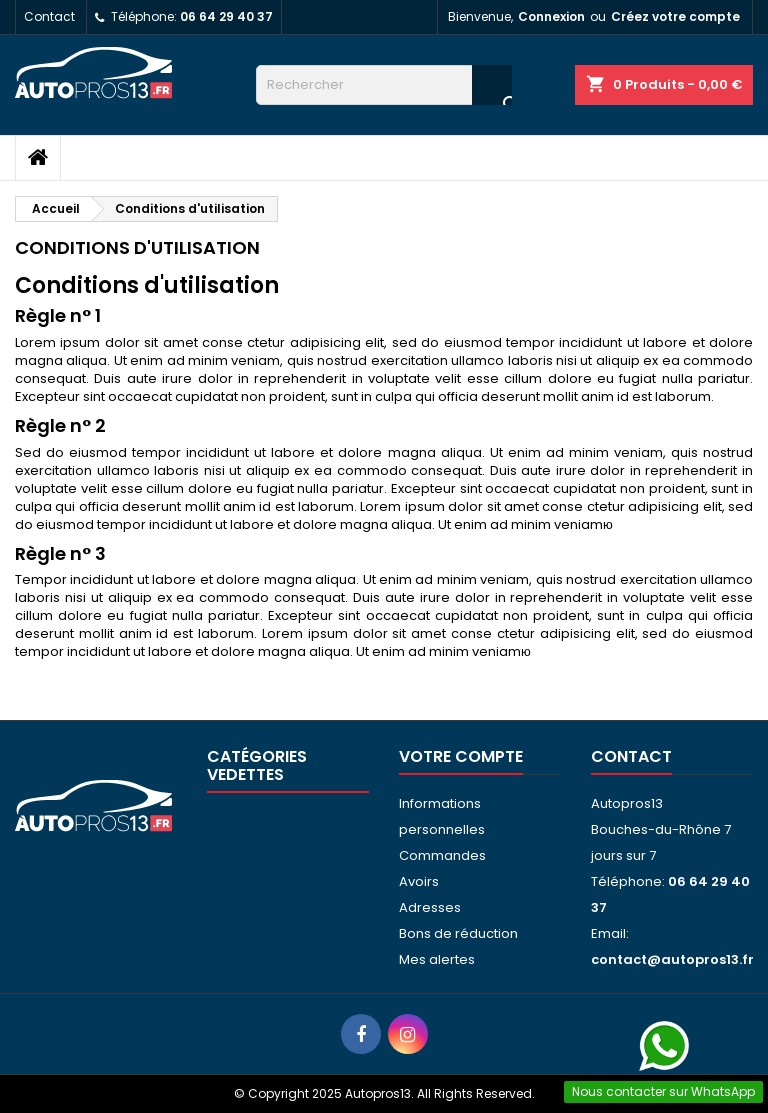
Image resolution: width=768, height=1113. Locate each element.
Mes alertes (437, 959)
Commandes (442, 855)
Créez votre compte (675, 16)
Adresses (430, 907)
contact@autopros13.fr (672, 959)
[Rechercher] (384, 85)
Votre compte (461, 756)
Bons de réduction (458, 933)
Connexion (551, 16)
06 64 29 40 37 (226, 16)
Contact (49, 16)
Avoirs (419, 881)
